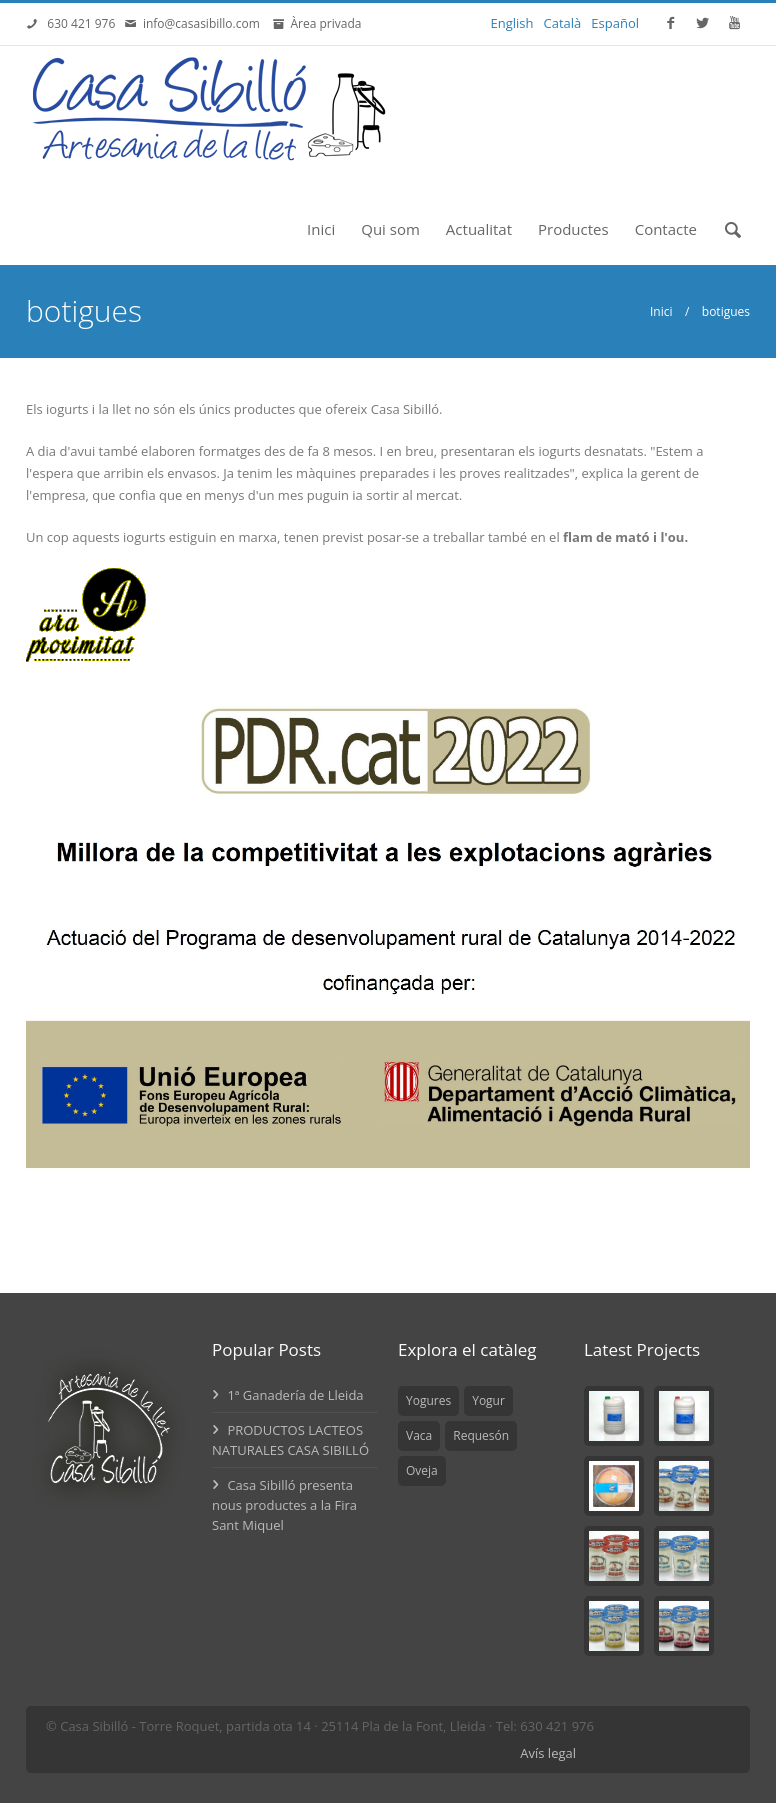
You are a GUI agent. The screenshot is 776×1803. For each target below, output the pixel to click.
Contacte (666, 229)
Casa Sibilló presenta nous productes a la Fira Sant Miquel (284, 1505)
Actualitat (479, 229)
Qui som (390, 229)
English (512, 23)
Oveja (422, 1470)
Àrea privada (322, 23)
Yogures (428, 1400)
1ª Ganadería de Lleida (288, 1395)
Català (563, 23)
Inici (321, 229)
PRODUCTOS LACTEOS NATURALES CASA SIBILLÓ (290, 1440)
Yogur (488, 1400)
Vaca (419, 1435)
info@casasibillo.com (205, 23)
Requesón (481, 1435)
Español (615, 23)
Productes (573, 229)
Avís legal (548, 1753)
